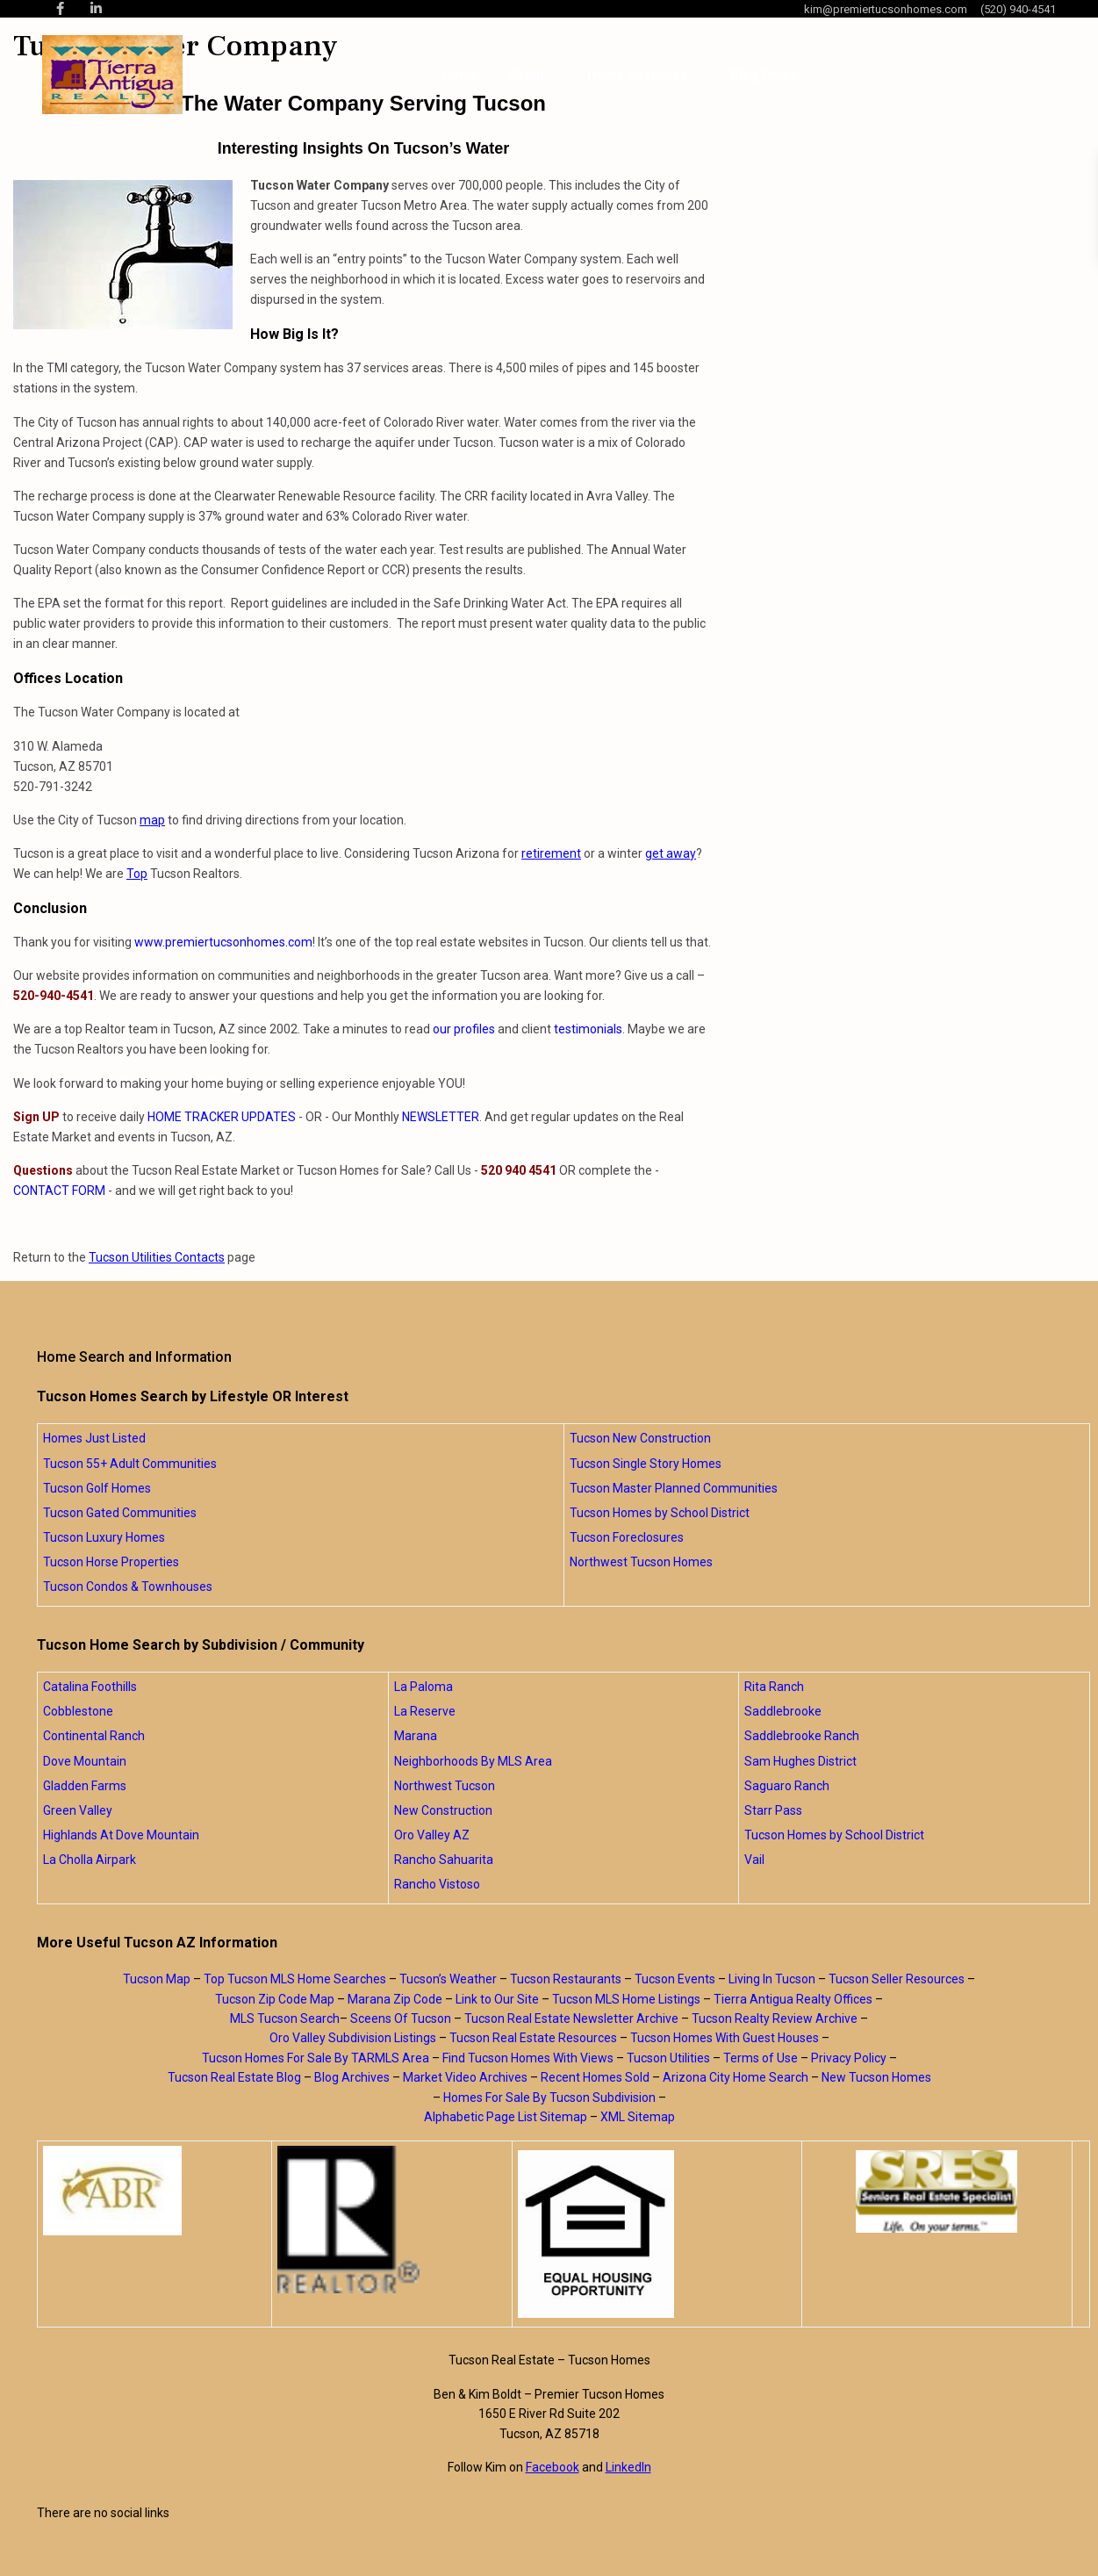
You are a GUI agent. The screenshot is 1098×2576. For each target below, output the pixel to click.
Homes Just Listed (94, 1438)
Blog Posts (763, 75)
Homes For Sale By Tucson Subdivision (549, 2097)
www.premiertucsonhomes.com (223, 942)
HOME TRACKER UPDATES (221, 1117)
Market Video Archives (465, 2077)
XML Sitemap (637, 2117)
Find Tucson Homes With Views (528, 2058)
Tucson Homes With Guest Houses (724, 2038)
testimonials (588, 1029)
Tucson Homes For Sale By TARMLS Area (315, 2058)
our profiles (464, 1029)
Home (459, 75)
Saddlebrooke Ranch (801, 1736)
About (525, 75)
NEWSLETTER (440, 1117)
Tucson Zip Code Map (274, 1999)
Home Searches (637, 75)
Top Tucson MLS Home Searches (295, 1979)
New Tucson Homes (876, 2077)
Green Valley (77, 1810)
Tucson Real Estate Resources (533, 2038)
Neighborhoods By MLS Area (473, 1761)
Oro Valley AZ (432, 1835)
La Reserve (425, 1711)
